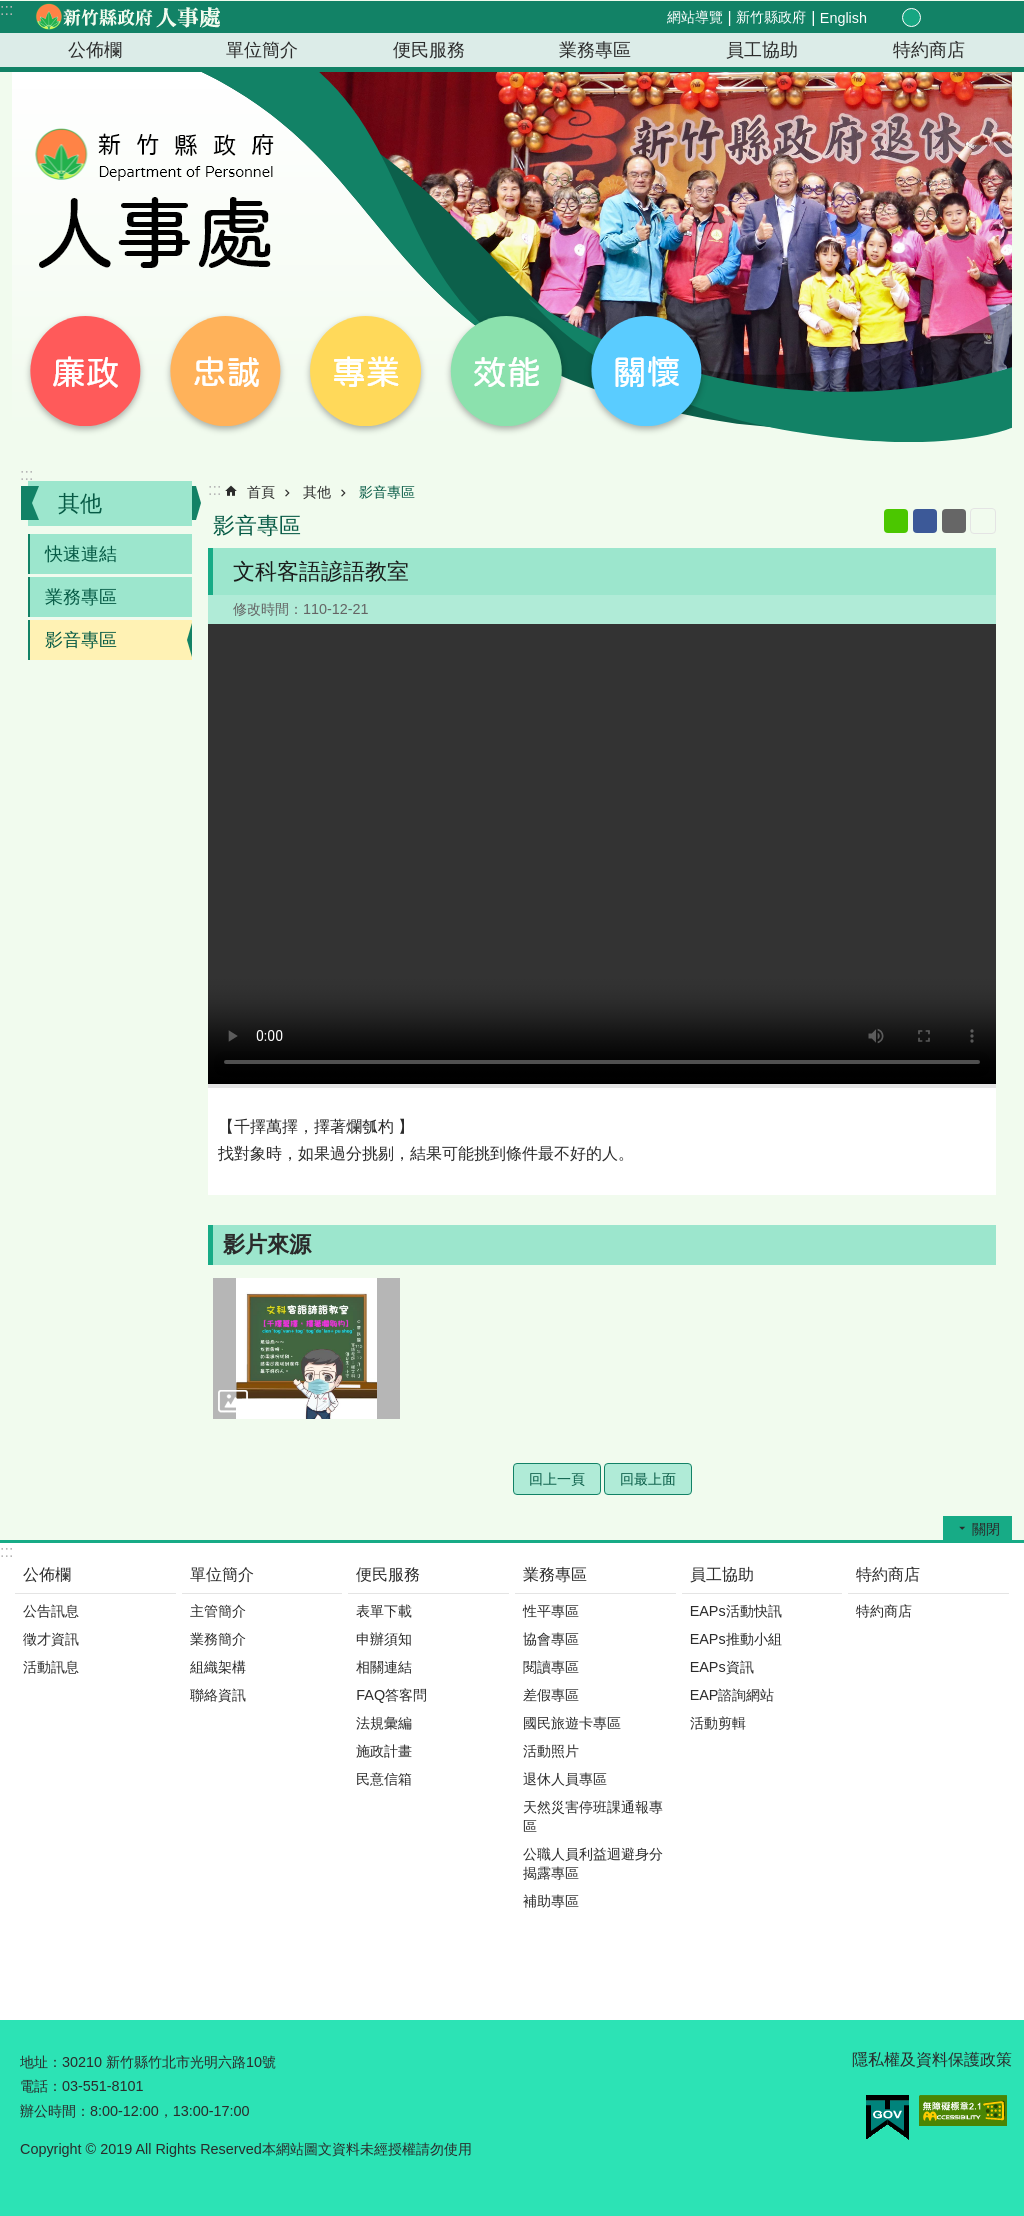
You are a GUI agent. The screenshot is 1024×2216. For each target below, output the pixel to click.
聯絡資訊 (218, 1695)
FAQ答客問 (391, 1695)
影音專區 (81, 640)
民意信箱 (384, 1779)
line (896, 521)
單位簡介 (262, 50)
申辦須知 (384, 1639)
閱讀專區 (551, 1667)
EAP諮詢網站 (732, 1695)
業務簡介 (218, 1639)
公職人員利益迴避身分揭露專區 (593, 1863)
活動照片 (551, 1751)
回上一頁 (557, 1479)
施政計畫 (384, 1751)
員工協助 (762, 50)
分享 (956, 18)
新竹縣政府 (771, 17)
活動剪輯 (718, 1723)
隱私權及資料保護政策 (932, 2059)
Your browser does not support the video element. (602, 854)
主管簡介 (218, 1611)
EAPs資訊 (722, 1667)
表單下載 (384, 1611)
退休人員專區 (565, 1779)
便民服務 (429, 50)
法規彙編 (384, 1723)
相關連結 (384, 1667)
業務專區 (595, 50)
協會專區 (551, 1639)
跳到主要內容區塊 (10, 10)
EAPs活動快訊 (736, 1611)
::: (6, 9)
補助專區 (551, 1901)
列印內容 (983, 521)
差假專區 (551, 1695)
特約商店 (929, 50)
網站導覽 (695, 17)
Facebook (925, 521)
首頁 (261, 492)
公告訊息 (51, 1611)
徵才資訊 (51, 1639)
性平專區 (551, 1611)
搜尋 (979, 18)
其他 (80, 503)
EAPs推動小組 (736, 1639)
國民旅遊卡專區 (572, 1723)
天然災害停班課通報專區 (593, 1816)
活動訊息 (51, 1667)
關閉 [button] (986, 1529)
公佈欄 (95, 50)
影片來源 (267, 1244)
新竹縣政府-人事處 (127, 17)
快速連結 (81, 554)
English (843, 18)
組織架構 (218, 1667)
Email (954, 521)
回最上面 (648, 1479)
